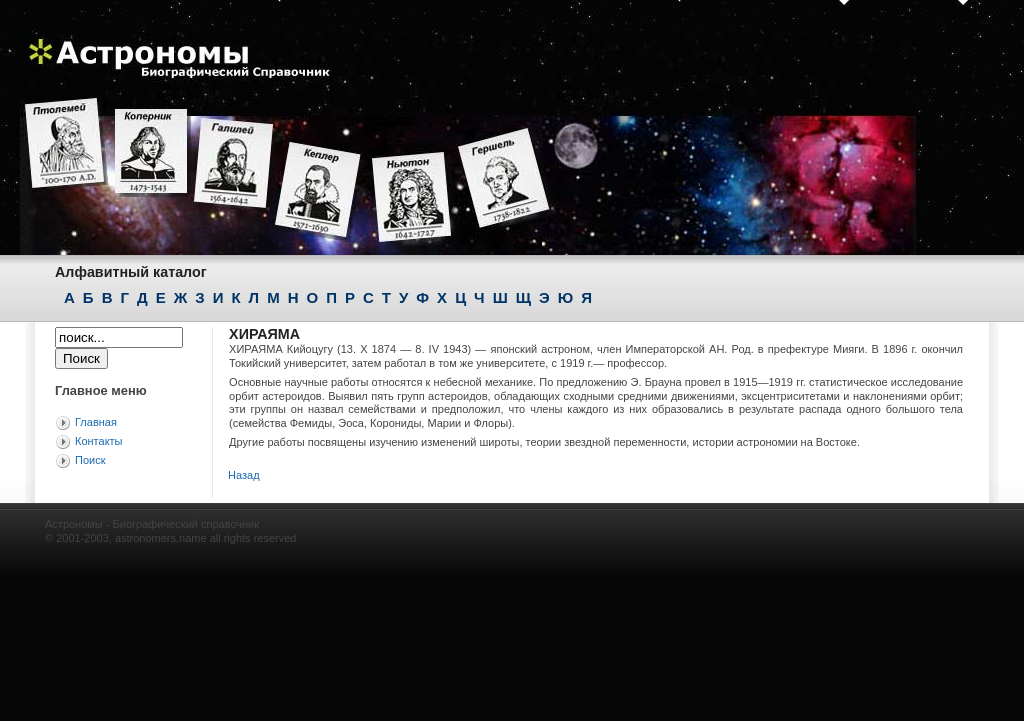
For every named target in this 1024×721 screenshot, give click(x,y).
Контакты (99, 441)
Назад (244, 475)
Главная (96, 422)
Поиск (90, 460)
